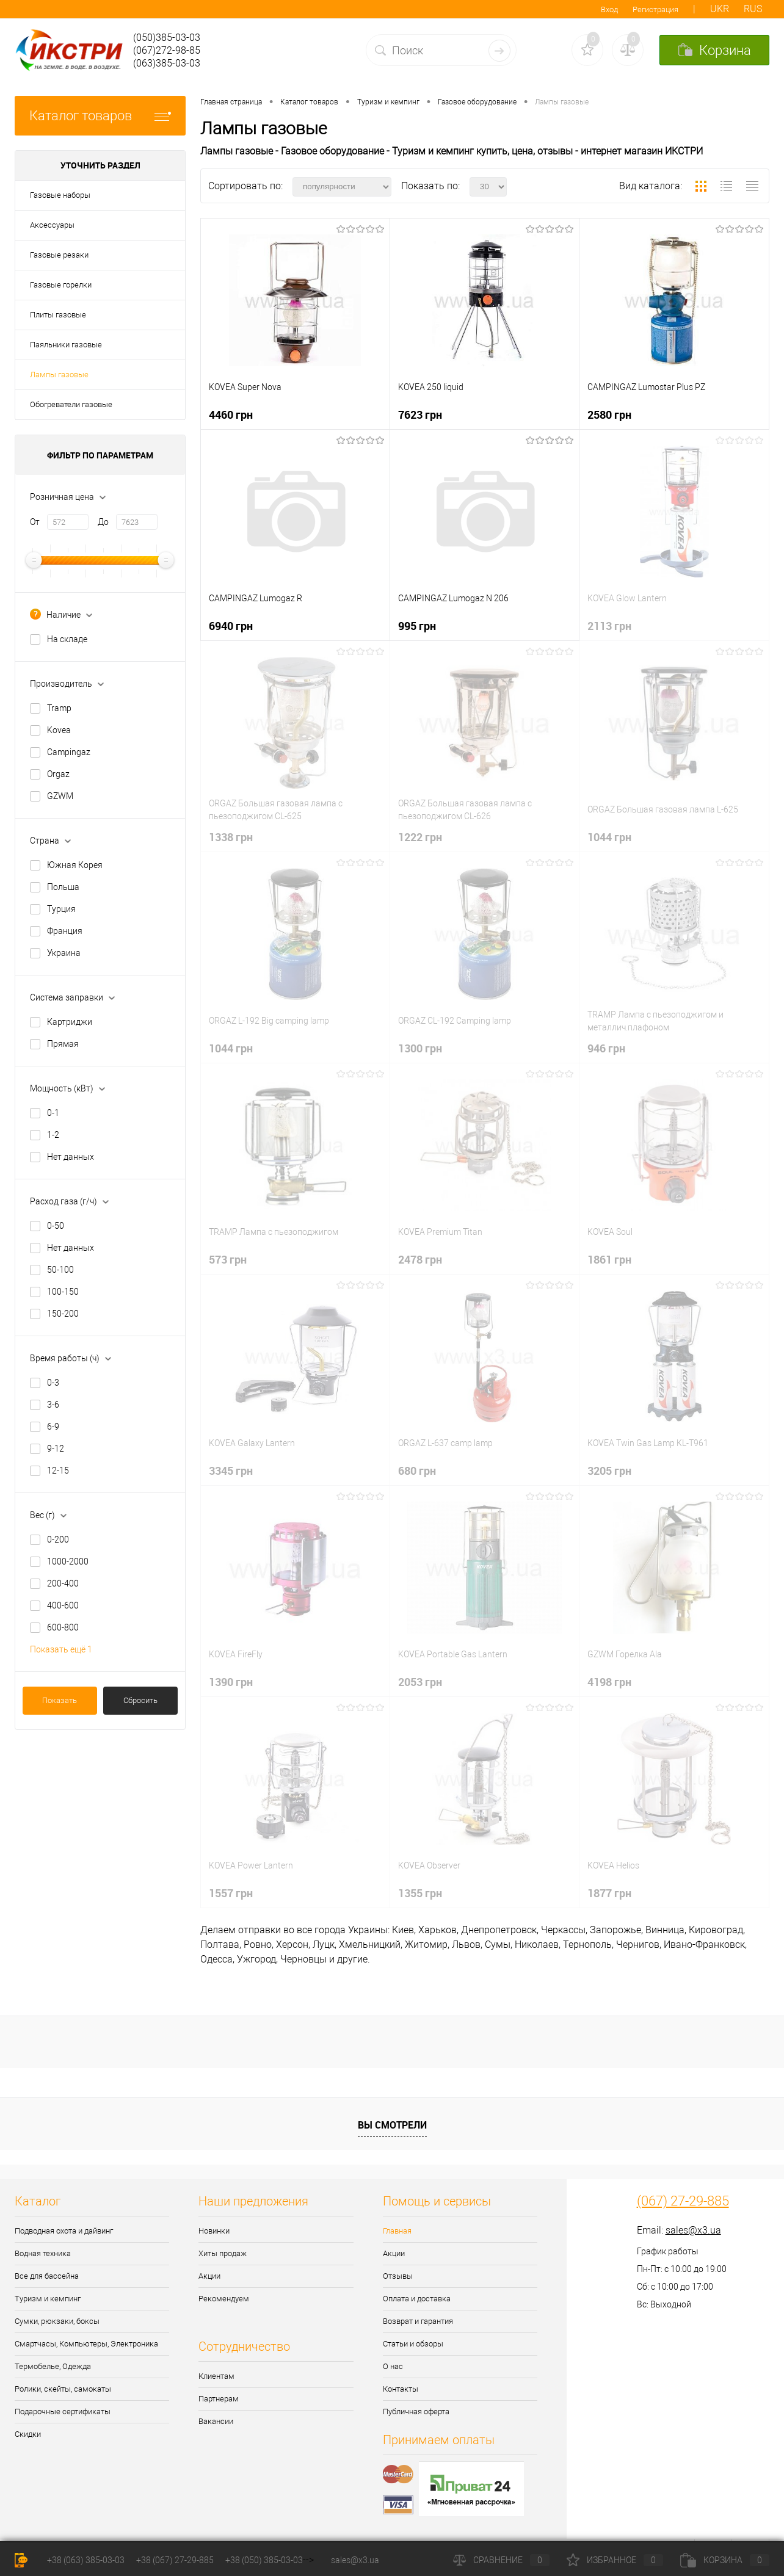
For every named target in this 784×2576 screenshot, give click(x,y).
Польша (63, 887)
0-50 (55, 1226)
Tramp (59, 708)
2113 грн (609, 625)
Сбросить (140, 1700)
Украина (64, 953)
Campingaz (68, 752)
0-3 (53, 1382)
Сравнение (501, 2560)
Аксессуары (52, 225)
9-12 (55, 1448)
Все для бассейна (47, 2276)
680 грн (417, 1470)
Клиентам (216, 2376)
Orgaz (58, 774)
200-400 (63, 1583)
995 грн (417, 625)
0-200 (58, 1539)
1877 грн (609, 1893)
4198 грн (609, 1681)
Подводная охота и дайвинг (64, 2230)
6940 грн (231, 625)
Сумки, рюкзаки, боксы (57, 2321)
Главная (397, 2230)
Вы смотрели (392, 2125)
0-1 (53, 1113)
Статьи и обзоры (413, 2343)
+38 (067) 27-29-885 (175, 2560)
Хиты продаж (222, 2253)
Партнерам (218, 2398)
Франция (64, 931)
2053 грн (420, 1681)
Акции (209, 2276)
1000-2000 (68, 1561)
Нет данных (70, 1157)
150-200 (63, 1314)
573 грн (228, 1259)
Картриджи (69, 1022)
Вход (609, 9)
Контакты (400, 2388)
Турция (61, 909)
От (35, 522)
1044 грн (609, 837)
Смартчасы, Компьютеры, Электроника (86, 2343)
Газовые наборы (60, 195)
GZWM (60, 796)
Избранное (615, 2560)
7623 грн (420, 414)
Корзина (724, 2560)
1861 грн (609, 1259)
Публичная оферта (416, 2411)
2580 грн (609, 414)
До (103, 522)
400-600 (63, 1605)
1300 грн (420, 1048)
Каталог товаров (100, 116)
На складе (67, 639)
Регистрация (655, 9)
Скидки (28, 2434)
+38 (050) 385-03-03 (264, 2560)
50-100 (60, 1270)
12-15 (58, 1470)
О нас (393, 2366)
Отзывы (398, 2276)
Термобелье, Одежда (53, 2366)
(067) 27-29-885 (683, 2201)
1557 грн (231, 1893)
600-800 (63, 1627)
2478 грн (420, 1259)
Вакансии (215, 2421)
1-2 (53, 1135)
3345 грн (231, 1470)
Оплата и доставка (417, 2298)
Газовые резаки (59, 254)
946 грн (606, 1048)
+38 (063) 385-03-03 (86, 2560)
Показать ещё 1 (61, 1649)
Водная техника (43, 2253)
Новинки (214, 2230)
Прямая (63, 1044)
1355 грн (420, 1893)
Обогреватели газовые (71, 404)
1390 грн (231, 1681)
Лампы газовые (59, 374)
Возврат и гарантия (418, 2321)
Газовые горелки (61, 284)
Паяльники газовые (66, 344)
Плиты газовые (58, 314)
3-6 (53, 1404)
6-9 (53, 1426)
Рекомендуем (223, 2298)
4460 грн (231, 414)
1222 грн (420, 837)
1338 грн (231, 837)
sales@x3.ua (693, 2230)
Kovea (59, 730)
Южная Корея (75, 865)
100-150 (63, 1292)
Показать (59, 1700)
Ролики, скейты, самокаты (63, 2388)
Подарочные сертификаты (63, 2411)
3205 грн (609, 1470)
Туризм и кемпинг (48, 2298)
